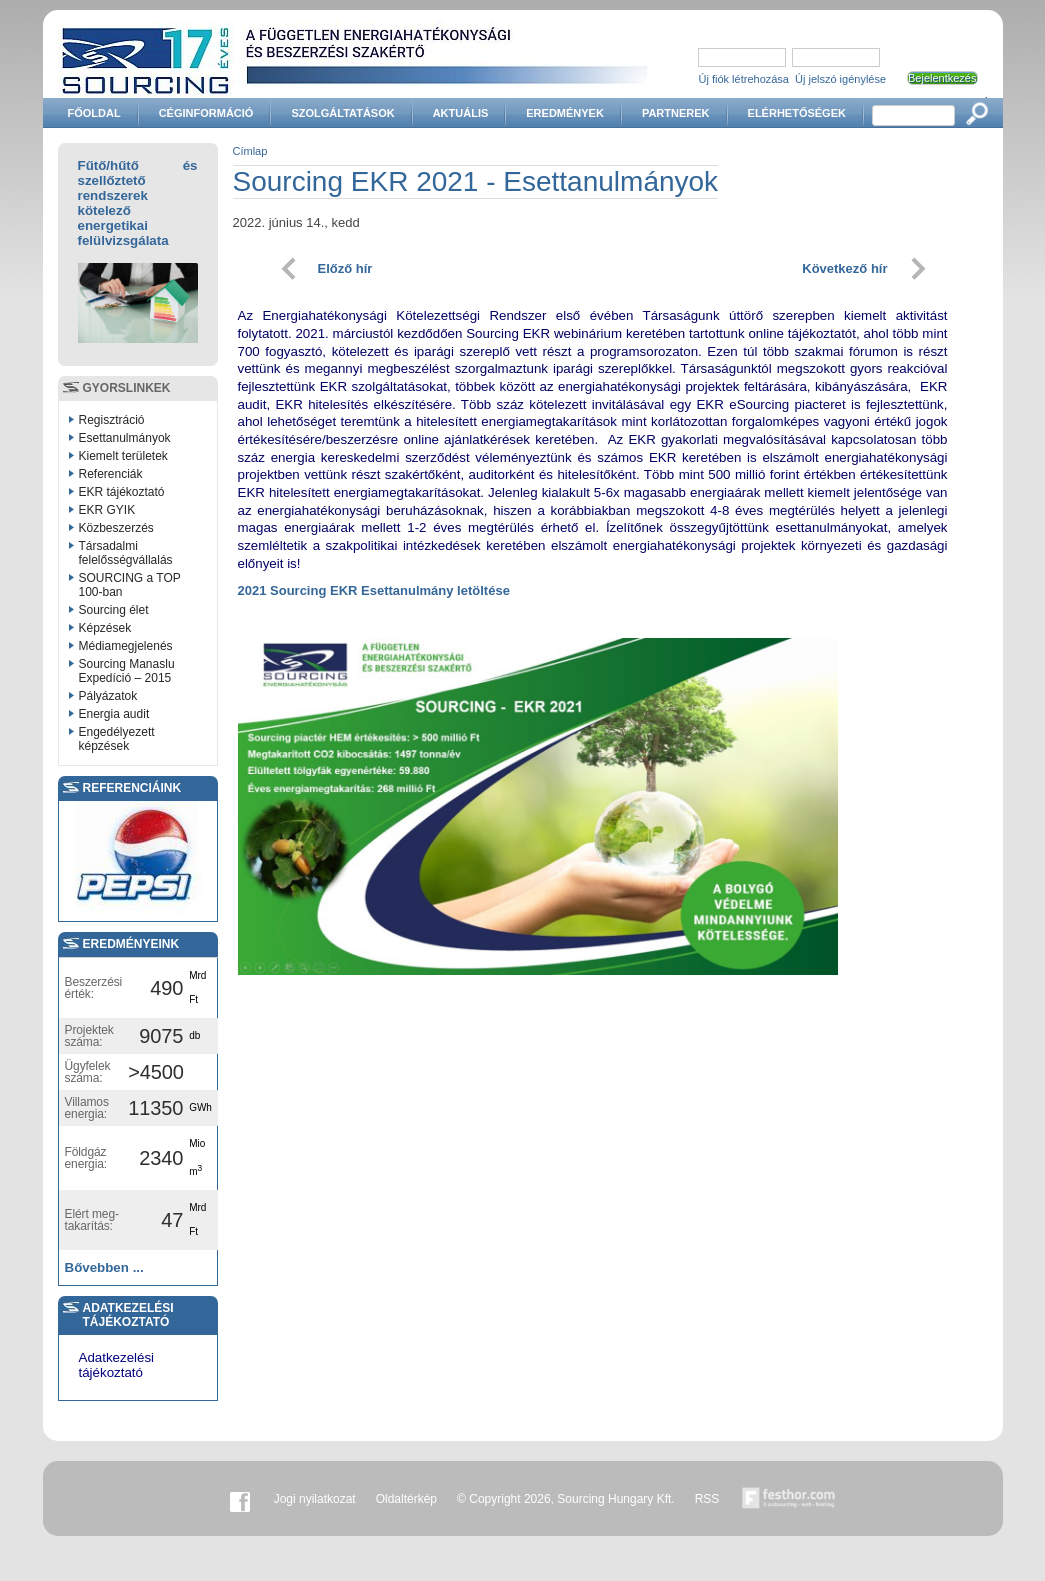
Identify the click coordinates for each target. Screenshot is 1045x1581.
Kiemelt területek (123, 456)
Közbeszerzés (116, 528)
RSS (707, 1499)
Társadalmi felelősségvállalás (126, 553)
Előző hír (345, 268)
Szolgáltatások (342, 113)
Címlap (250, 151)
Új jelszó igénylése (840, 79)
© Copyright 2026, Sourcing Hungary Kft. (566, 1499)
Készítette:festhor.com (789, 1499)
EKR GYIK (107, 510)
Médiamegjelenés (126, 646)
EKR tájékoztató (122, 492)
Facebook (240, 1499)
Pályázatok (108, 696)
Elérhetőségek (797, 113)
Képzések (105, 628)
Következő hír (844, 268)
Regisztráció (112, 420)
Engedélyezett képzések (117, 739)
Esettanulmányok (125, 438)
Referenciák (111, 474)
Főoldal (94, 113)
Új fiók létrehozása (744, 79)
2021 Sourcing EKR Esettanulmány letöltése (374, 590)
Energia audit (114, 714)
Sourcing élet (114, 610)
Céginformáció (206, 113)
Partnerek (676, 113)
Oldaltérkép (406, 1499)
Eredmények (565, 113)
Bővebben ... (104, 1267)
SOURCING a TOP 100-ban (130, 585)
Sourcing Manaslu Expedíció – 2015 (127, 671)
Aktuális (461, 113)
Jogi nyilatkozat (315, 1499)
